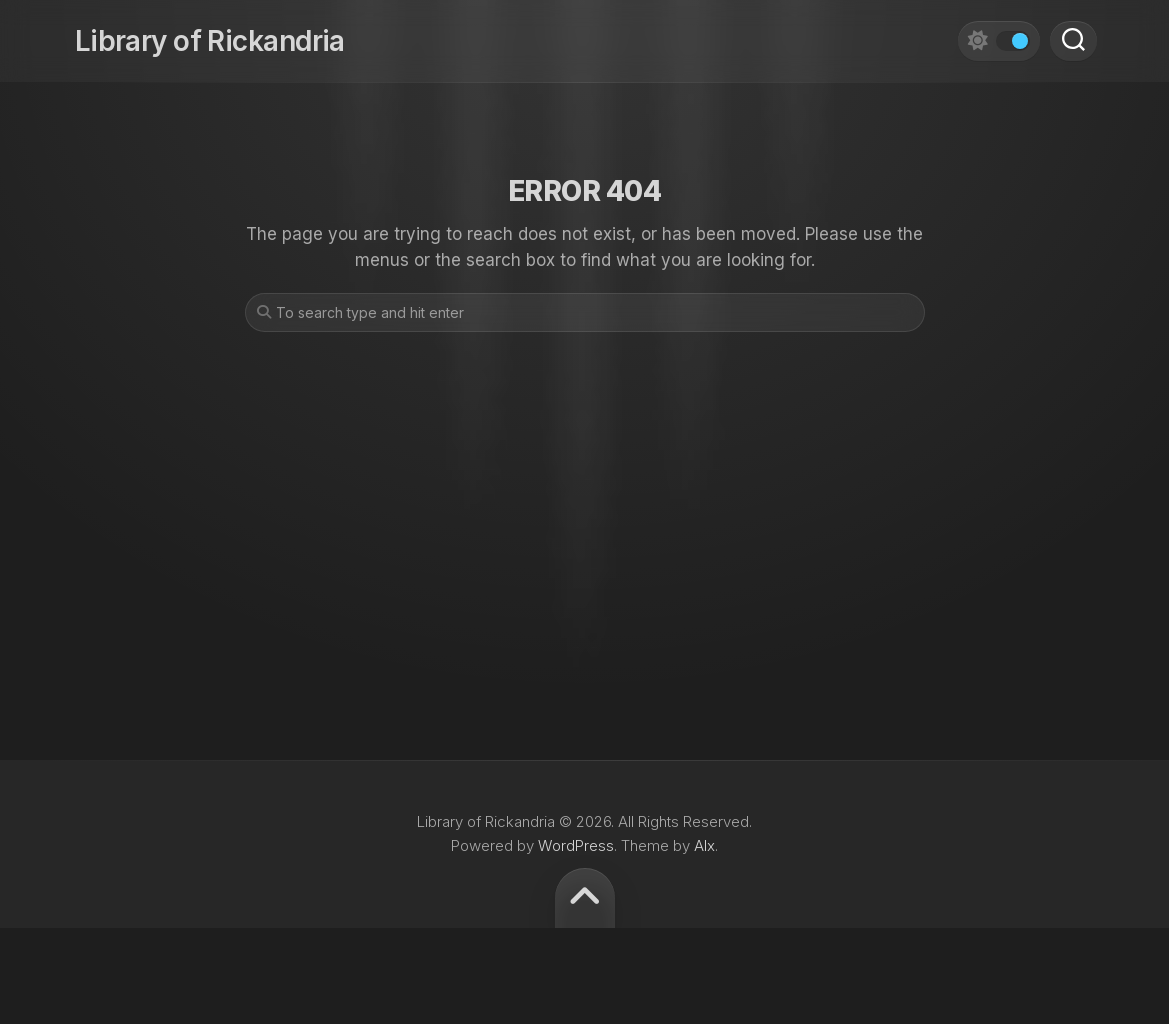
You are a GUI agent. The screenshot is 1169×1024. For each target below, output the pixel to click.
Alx (704, 845)
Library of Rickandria (208, 40)
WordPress (576, 845)
